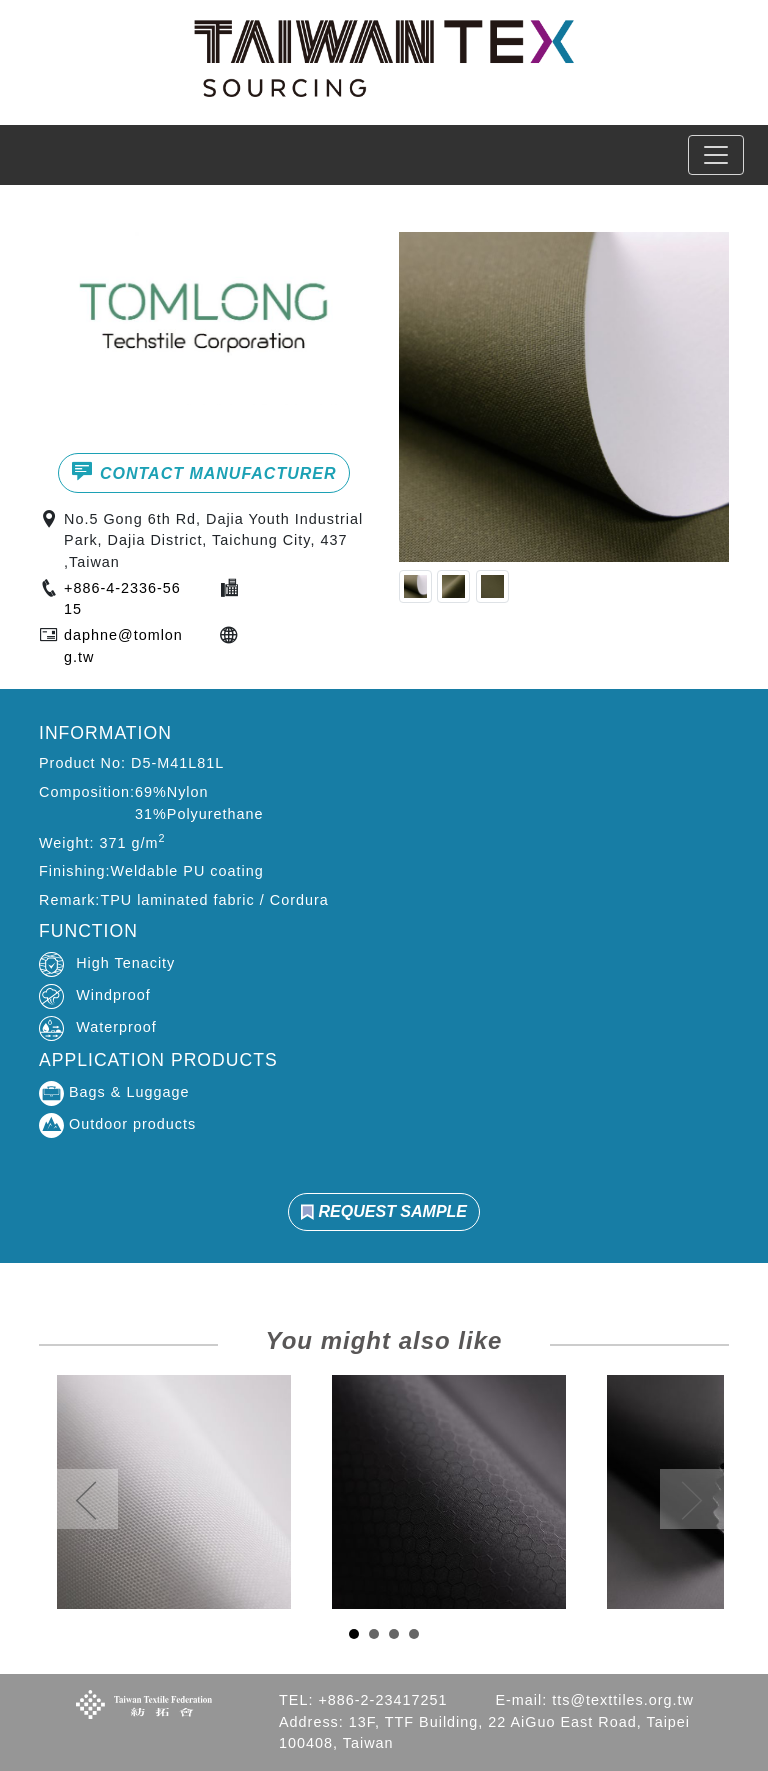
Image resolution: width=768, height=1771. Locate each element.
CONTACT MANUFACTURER (203, 471)
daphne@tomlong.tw (123, 646)
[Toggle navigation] (716, 155)
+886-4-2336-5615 (122, 599)
